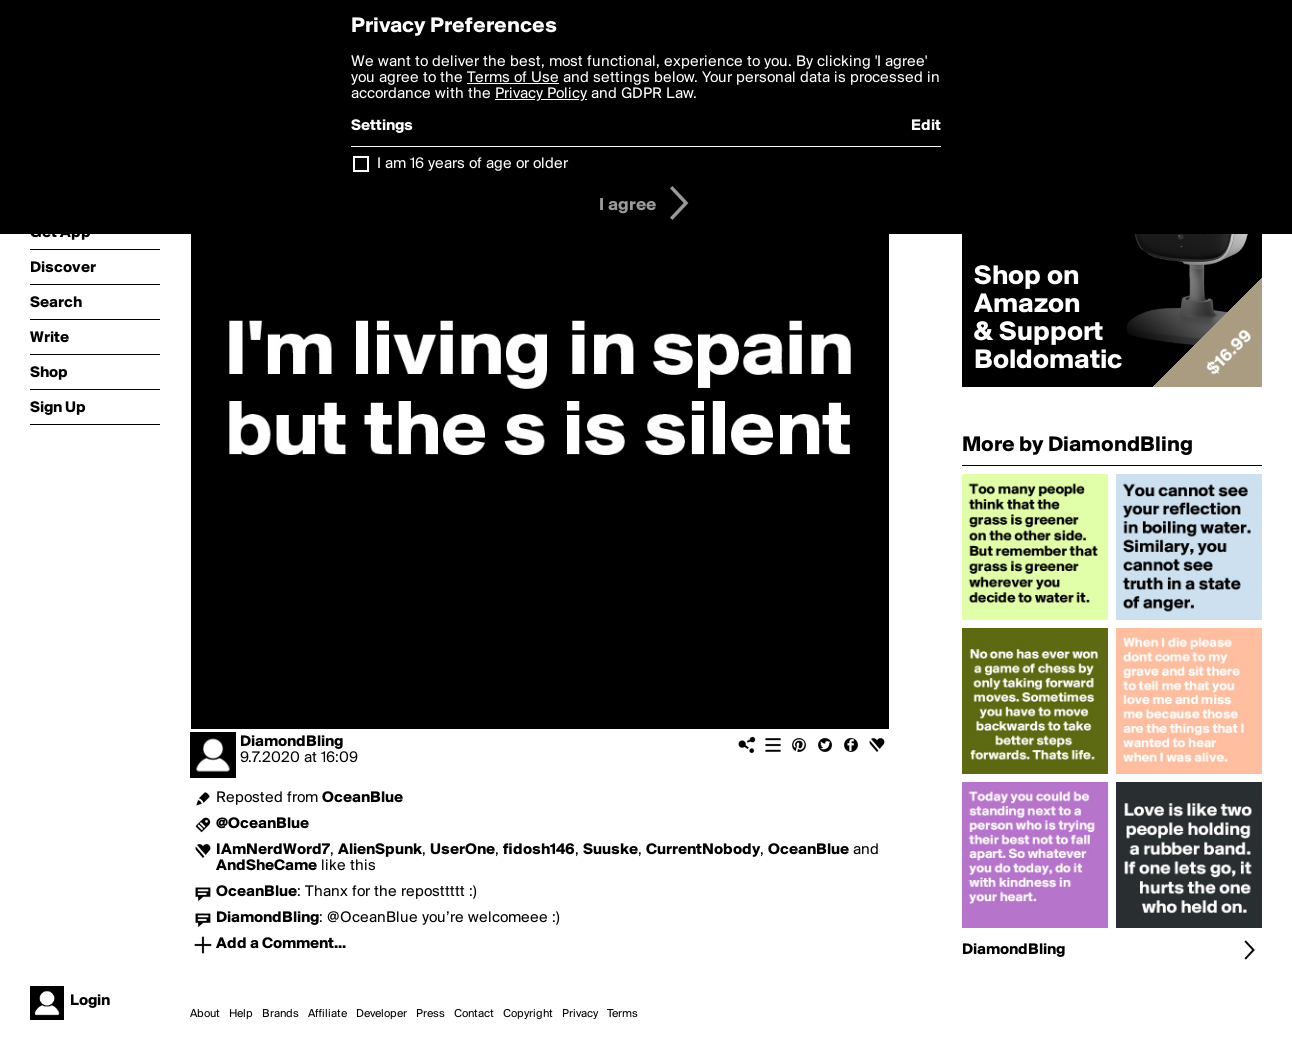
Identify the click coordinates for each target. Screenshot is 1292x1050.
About (205, 1014)
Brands (280, 1014)
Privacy (580, 1014)
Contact (474, 1014)
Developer (381, 1014)
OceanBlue (362, 798)
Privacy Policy (541, 94)
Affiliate (327, 1014)
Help (241, 1014)
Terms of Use (513, 78)
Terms (622, 1014)
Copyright (528, 1014)
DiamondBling (291, 742)
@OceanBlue (262, 824)
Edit (926, 126)
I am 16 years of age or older (472, 164)
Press (430, 1014)
